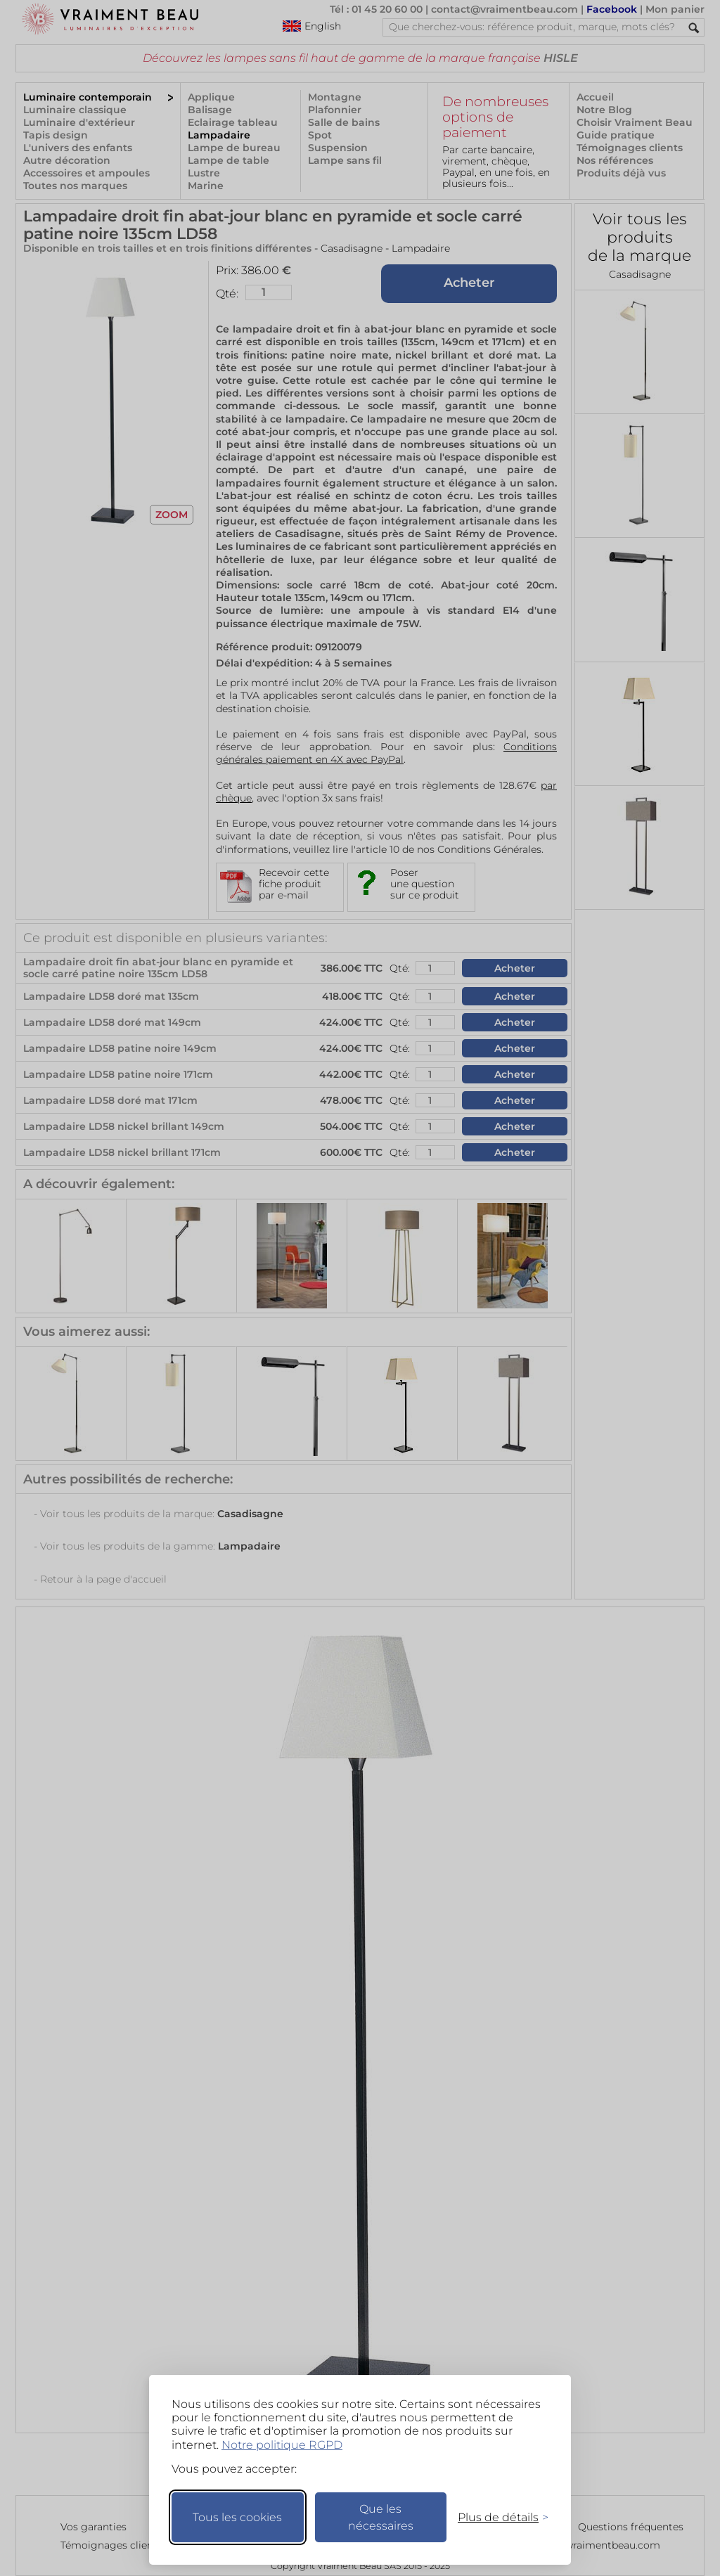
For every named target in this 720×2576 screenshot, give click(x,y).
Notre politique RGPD (281, 2445)
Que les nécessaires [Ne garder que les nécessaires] (380, 2517)
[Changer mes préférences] (496, 2517)
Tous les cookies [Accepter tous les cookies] (237, 2517)
